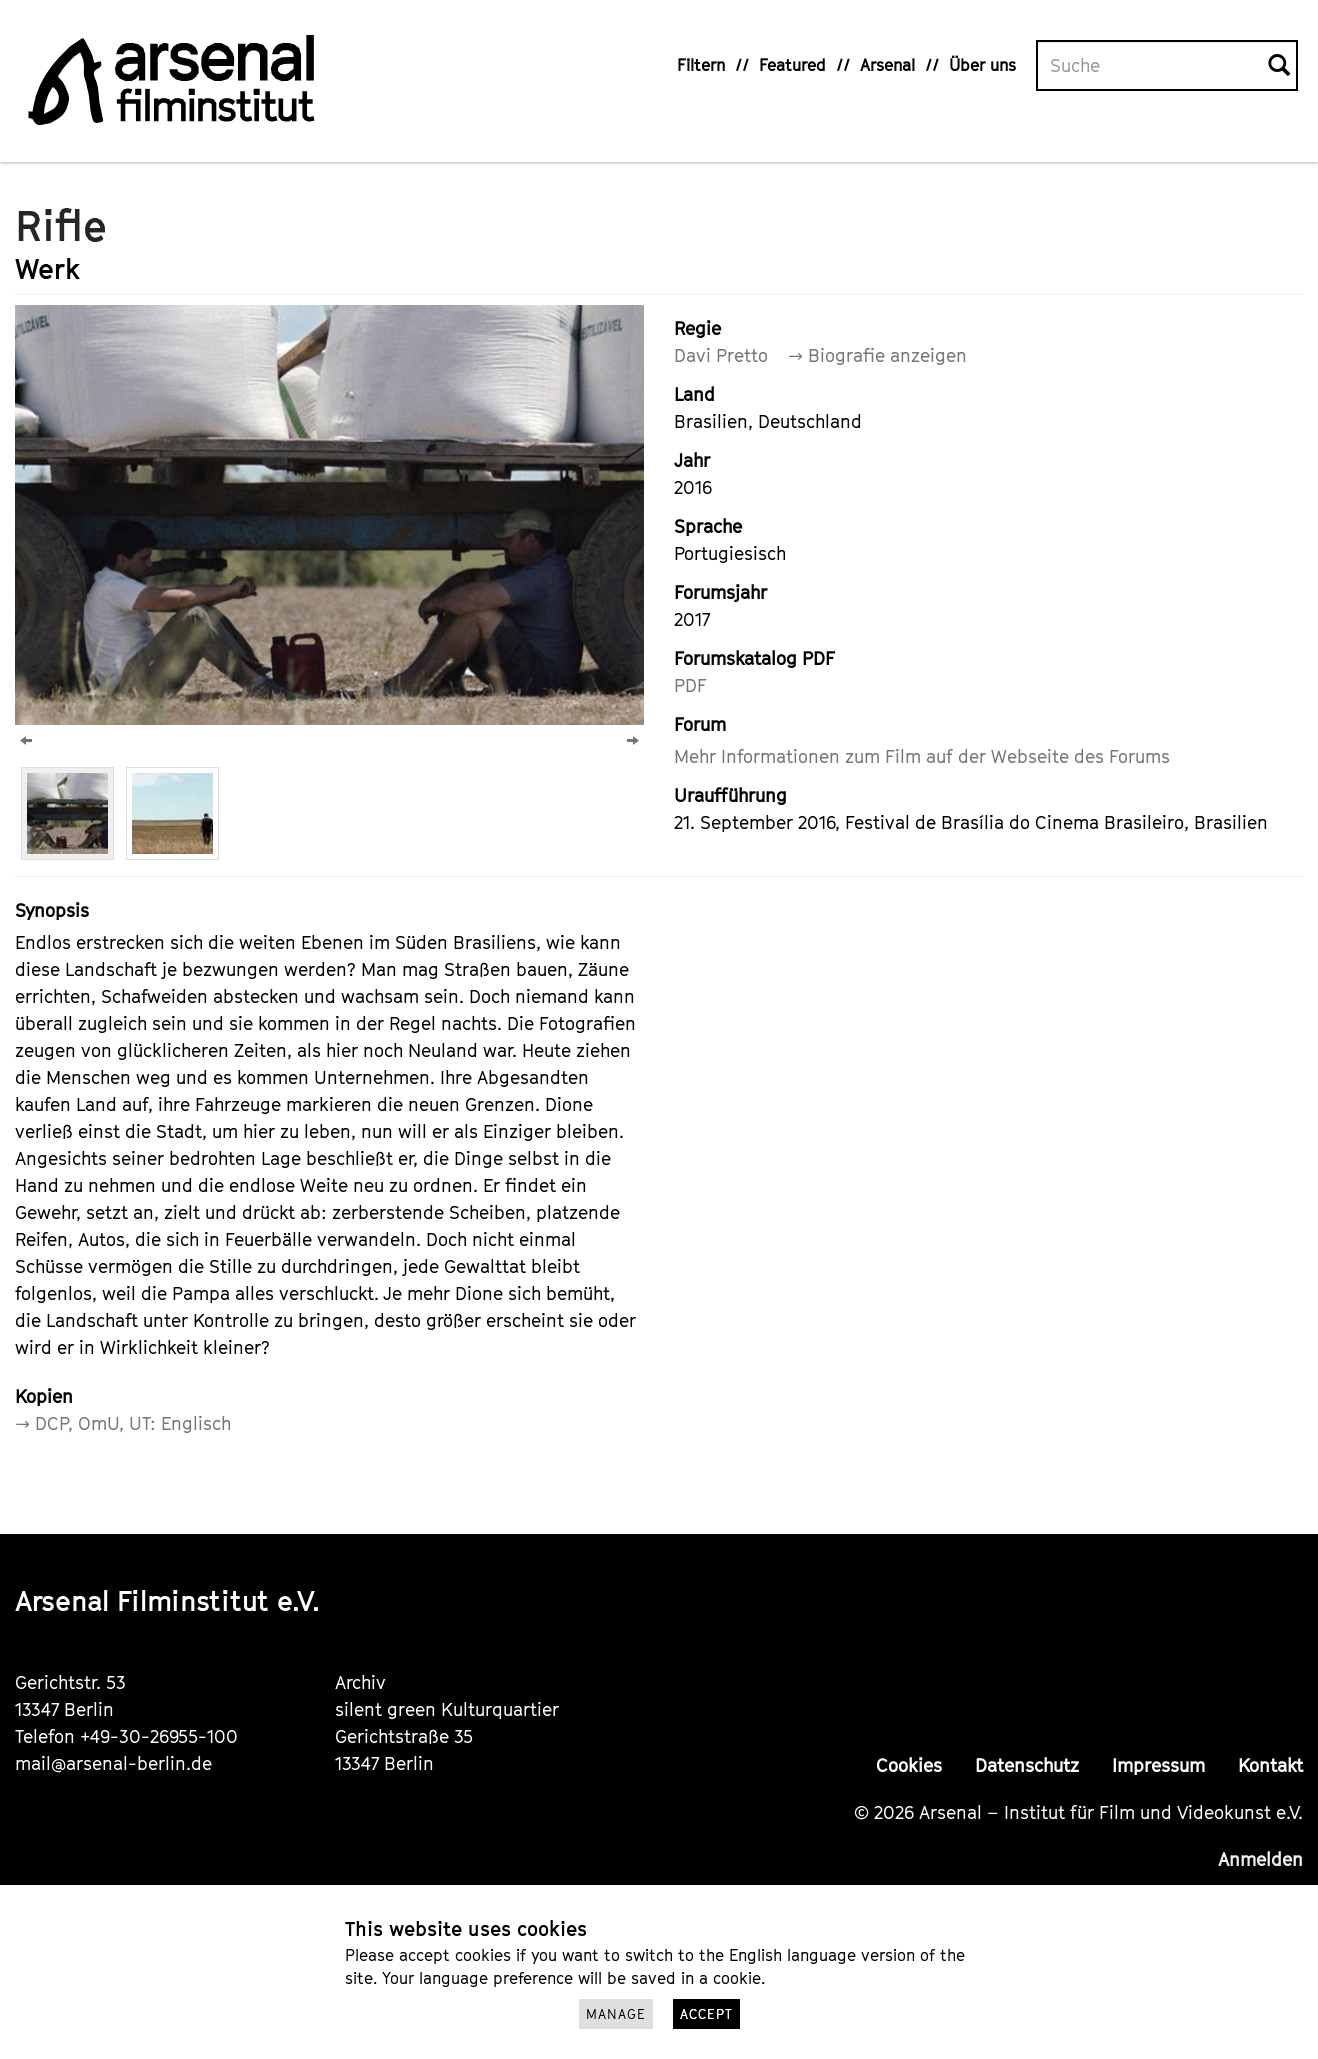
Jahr (692, 460)
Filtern (701, 65)
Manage (616, 2014)
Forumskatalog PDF (754, 658)
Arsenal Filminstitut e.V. (167, 1600)
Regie (697, 328)
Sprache (708, 526)
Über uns (982, 65)
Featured (792, 65)
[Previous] (26, 740)
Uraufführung (730, 795)
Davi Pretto (721, 355)
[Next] (633, 740)
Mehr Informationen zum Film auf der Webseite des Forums (922, 756)
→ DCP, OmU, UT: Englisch (123, 1423)
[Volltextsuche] (1153, 66)
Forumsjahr (720, 592)
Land (694, 394)
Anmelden (1260, 1859)
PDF (690, 685)
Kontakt (1270, 1765)
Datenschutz (1027, 1765)
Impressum (1158, 1765)
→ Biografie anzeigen (877, 355)
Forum (700, 724)
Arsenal (887, 65)
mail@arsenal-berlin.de (113, 1763)
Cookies (909, 1765)
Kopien (44, 1396)
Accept (706, 2014)
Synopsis (52, 910)
